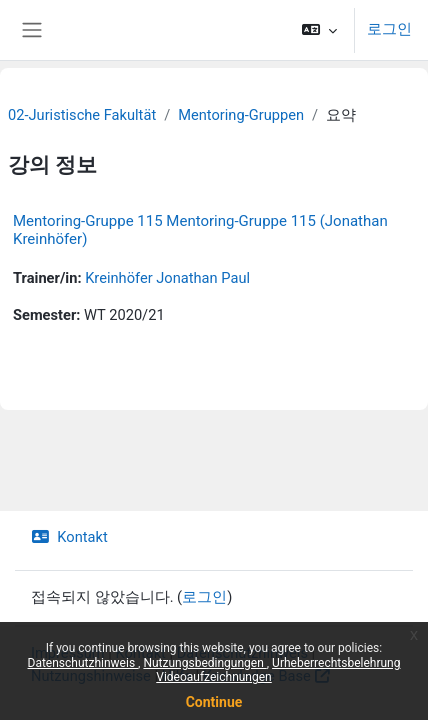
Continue (214, 702)
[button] (319, 30)
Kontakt (69, 537)
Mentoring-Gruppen (241, 115)
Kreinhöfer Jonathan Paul (167, 278)
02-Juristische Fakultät (82, 115)
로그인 (389, 29)
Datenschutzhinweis (83, 663)
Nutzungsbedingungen (204, 663)
